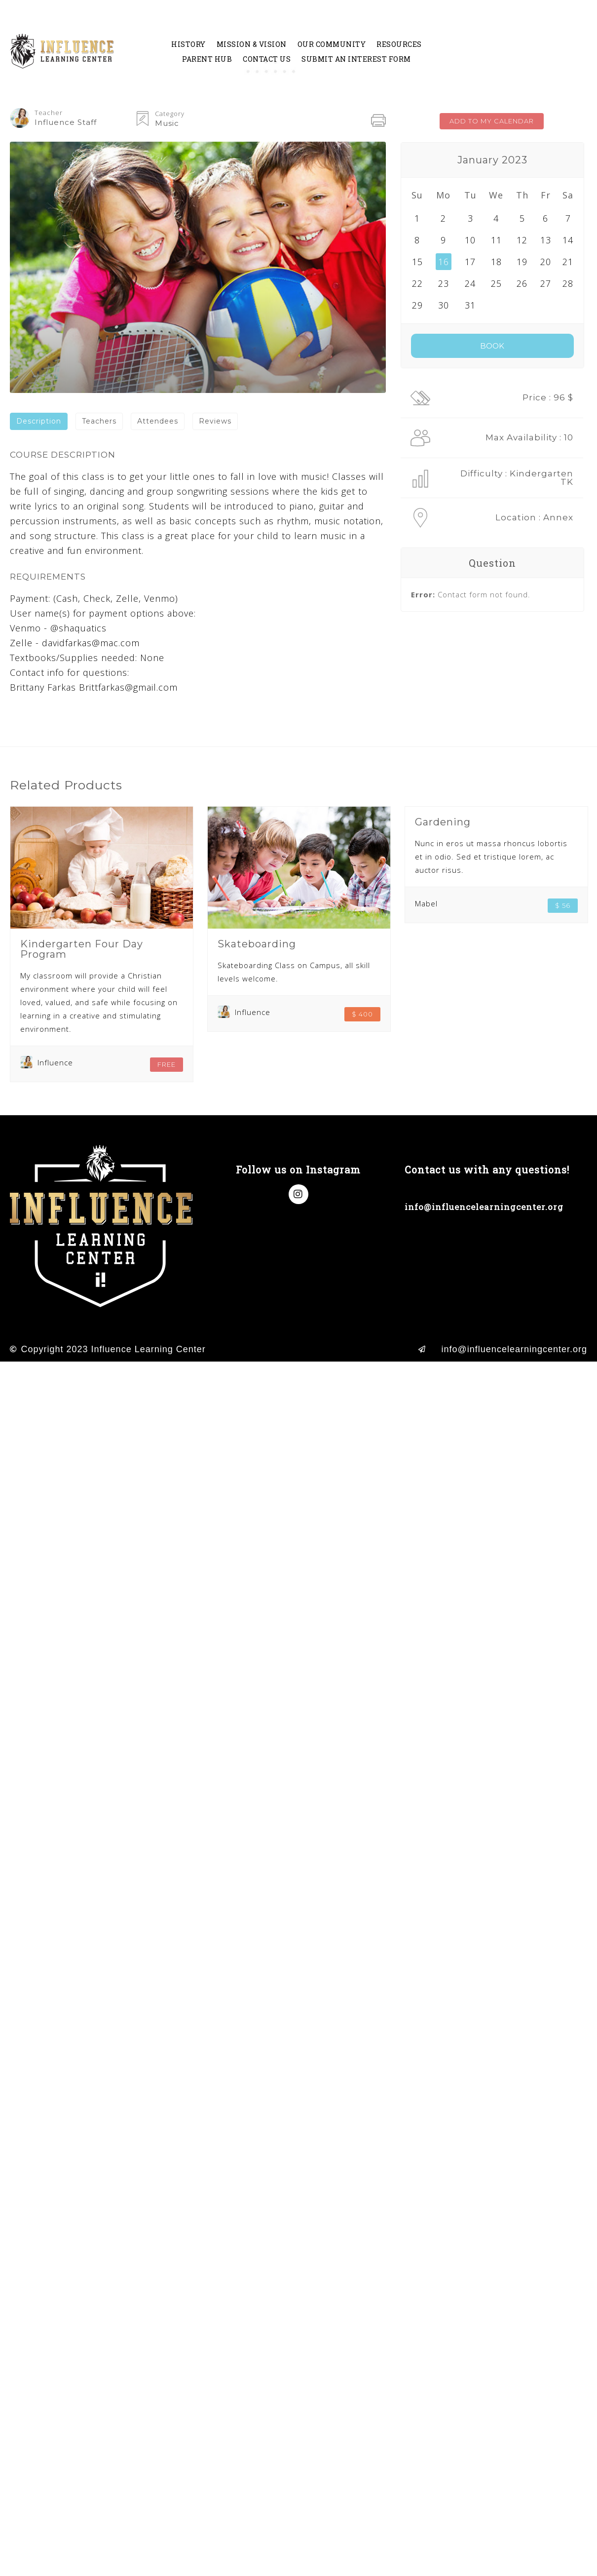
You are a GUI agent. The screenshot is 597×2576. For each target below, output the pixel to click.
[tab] (39, 421)
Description (38, 421)
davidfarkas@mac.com (91, 643)
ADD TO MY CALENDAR (491, 121)
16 (443, 262)
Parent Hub (207, 59)
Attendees (157, 421)
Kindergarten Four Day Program (81, 949)
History (188, 44)
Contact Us (267, 59)
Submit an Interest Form (356, 59)
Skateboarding (257, 944)
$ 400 (362, 1014)
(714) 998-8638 (438, 1188)
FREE (166, 1064)
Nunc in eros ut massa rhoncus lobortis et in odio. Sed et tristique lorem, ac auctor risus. (491, 856)
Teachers (99, 421)
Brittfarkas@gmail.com (128, 687)
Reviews (215, 421)
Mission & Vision (252, 44)
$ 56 (562, 905)
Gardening (443, 822)
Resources (399, 44)
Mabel (426, 903)
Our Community (332, 44)
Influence (55, 1062)
